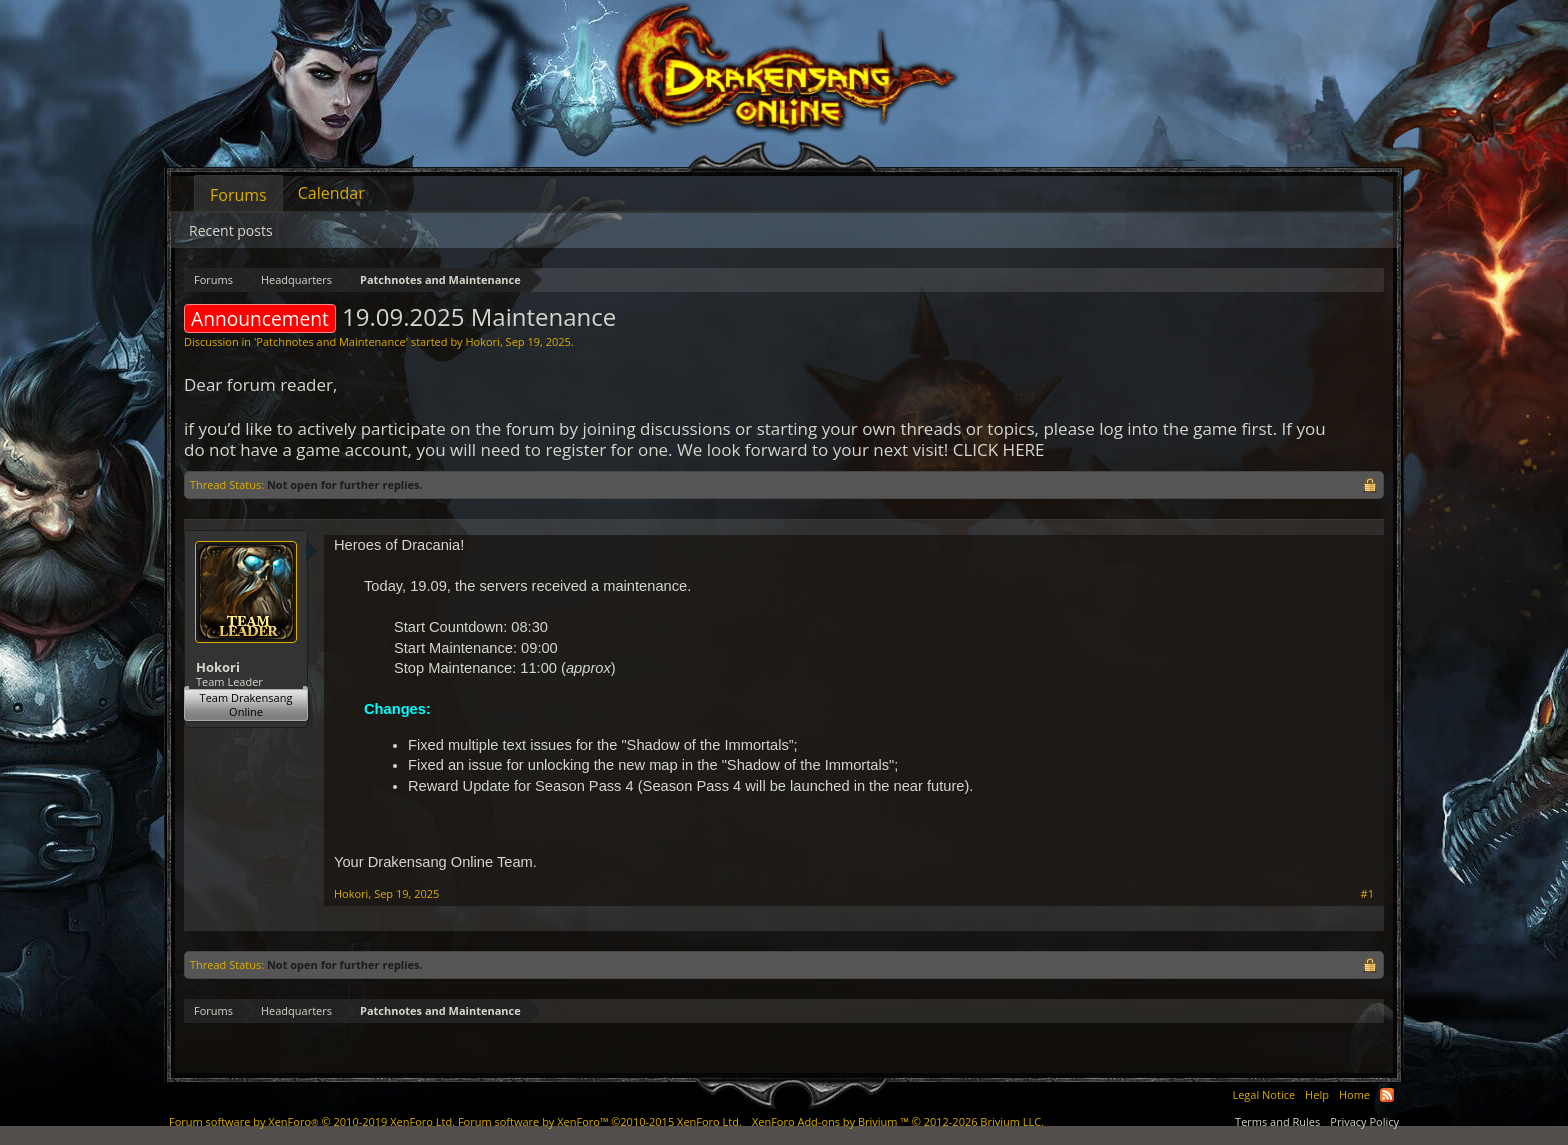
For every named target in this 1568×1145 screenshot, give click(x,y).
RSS (1387, 1095)
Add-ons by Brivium (898, 1121)
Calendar (331, 193)
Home (1354, 1094)
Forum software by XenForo (312, 1121)
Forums (238, 195)
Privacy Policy (1364, 1121)
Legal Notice (1263, 1094)
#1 (1367, 894)
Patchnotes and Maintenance (330, 341)
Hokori (482, 341)
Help (1317, 1094)
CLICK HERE (999, 449)
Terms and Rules (1277, 1121)
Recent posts (231, 230)
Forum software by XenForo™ (600, 1121)
